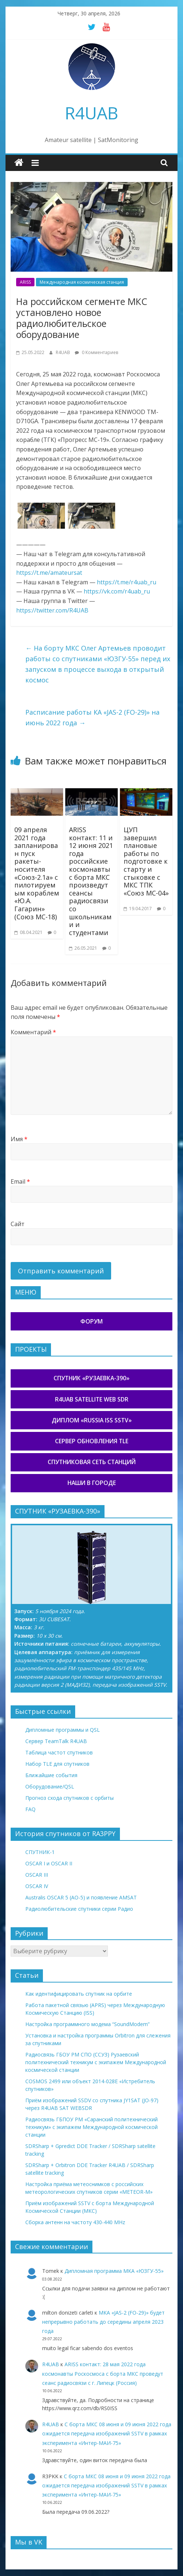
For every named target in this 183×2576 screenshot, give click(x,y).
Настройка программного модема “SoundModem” (87, 2024)
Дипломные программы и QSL (62, 1729)
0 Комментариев (96, 352)
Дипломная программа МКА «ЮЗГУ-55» (114, 2270)
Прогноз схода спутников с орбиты (69, 1797)
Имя (19, 1139)
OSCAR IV (36, 1886)
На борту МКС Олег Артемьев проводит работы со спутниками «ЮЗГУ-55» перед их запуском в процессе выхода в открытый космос (97, 664)
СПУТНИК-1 (40, 1852)
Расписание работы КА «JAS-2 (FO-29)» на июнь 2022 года (92, 717)
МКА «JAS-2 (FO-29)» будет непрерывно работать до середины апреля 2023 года (103, 2321)
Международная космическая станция (82, 282)
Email (20, 1181)
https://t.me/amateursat (49, 573)
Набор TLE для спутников (57, 1763)
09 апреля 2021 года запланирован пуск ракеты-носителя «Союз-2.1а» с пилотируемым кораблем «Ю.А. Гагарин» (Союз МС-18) (36, 873)
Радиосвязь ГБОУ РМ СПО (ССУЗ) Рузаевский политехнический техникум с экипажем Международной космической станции (95, 2062)
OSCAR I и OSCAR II (48, 1863)
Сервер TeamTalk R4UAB (56, 1741)
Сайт (18, 1224)
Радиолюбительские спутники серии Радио (79, 1908)
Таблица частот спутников (59, 1752)
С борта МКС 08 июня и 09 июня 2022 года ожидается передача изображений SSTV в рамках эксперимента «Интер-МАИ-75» (106, 2433)
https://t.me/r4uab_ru (126, 582)
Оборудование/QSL (49, 1786)
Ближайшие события (51, 1775)
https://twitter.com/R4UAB (52, 610)
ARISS (25, 282)
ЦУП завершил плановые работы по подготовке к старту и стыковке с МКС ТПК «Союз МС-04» (146, 861)
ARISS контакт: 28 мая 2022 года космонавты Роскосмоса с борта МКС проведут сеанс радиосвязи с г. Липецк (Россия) (102, 2373)
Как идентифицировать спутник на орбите (78, 1993)
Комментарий (33, 1032)
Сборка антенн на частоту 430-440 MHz (75, 2222)
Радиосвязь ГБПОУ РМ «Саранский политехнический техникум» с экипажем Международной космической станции (91, 2127)
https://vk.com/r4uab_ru (117, 591)
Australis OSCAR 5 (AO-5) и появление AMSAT (81, 1897)
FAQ (30, 1809)
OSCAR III (36, 1874)
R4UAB (91, 112)
